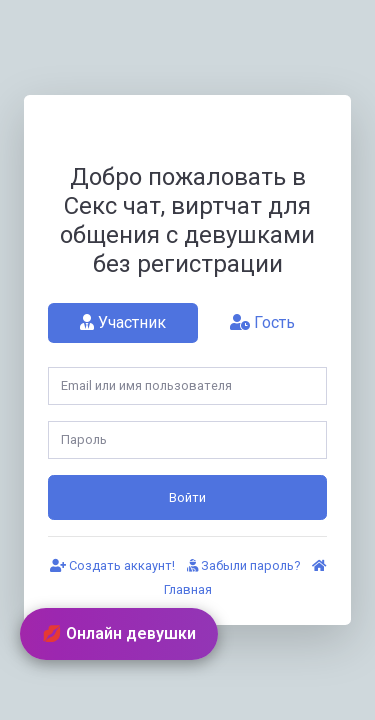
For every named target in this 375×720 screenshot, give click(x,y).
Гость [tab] (262, 322)
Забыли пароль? (243, 565)
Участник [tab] (123, 322)
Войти (187, 497)
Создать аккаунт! (112, 565)
